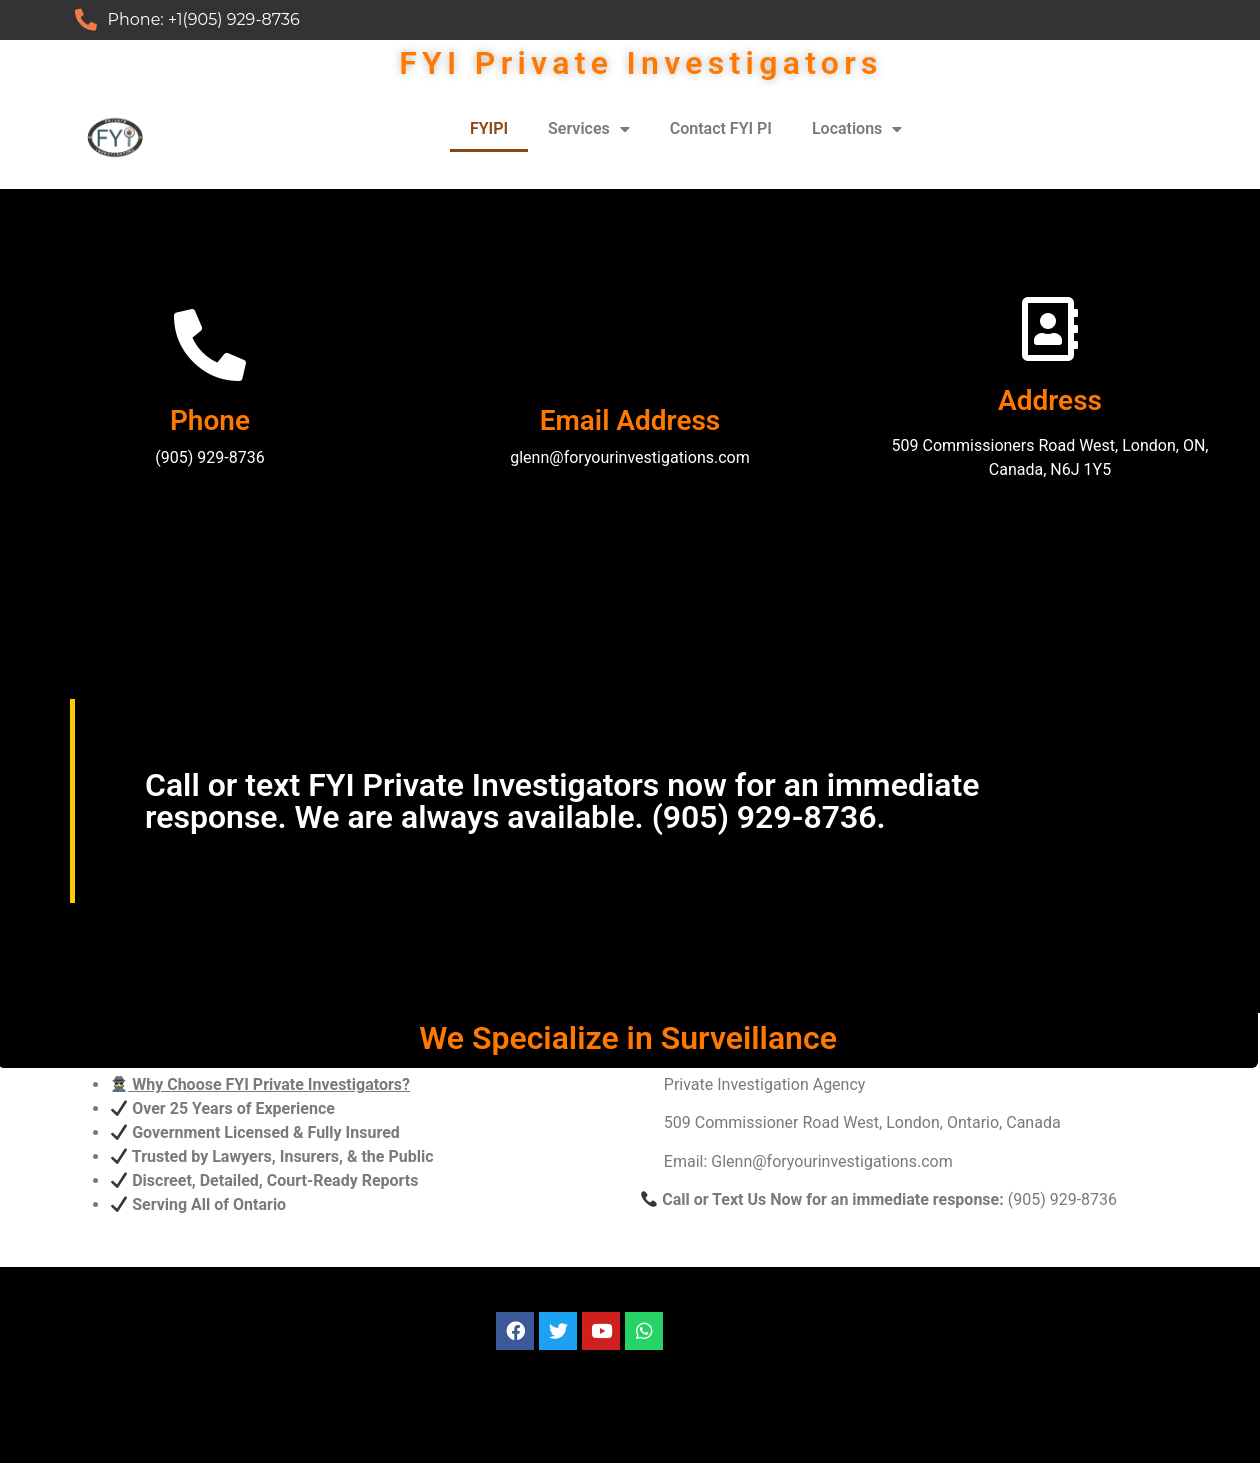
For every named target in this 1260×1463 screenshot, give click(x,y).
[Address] (1050, 329)
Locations (857, 129)
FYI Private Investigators (641, 63)
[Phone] (210, 345)
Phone (210, 420)
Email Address (630, 420)
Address (1050, 400)
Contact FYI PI (721, 128)
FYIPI (489, 128)
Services (589, 129)
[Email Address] (630, 345)
